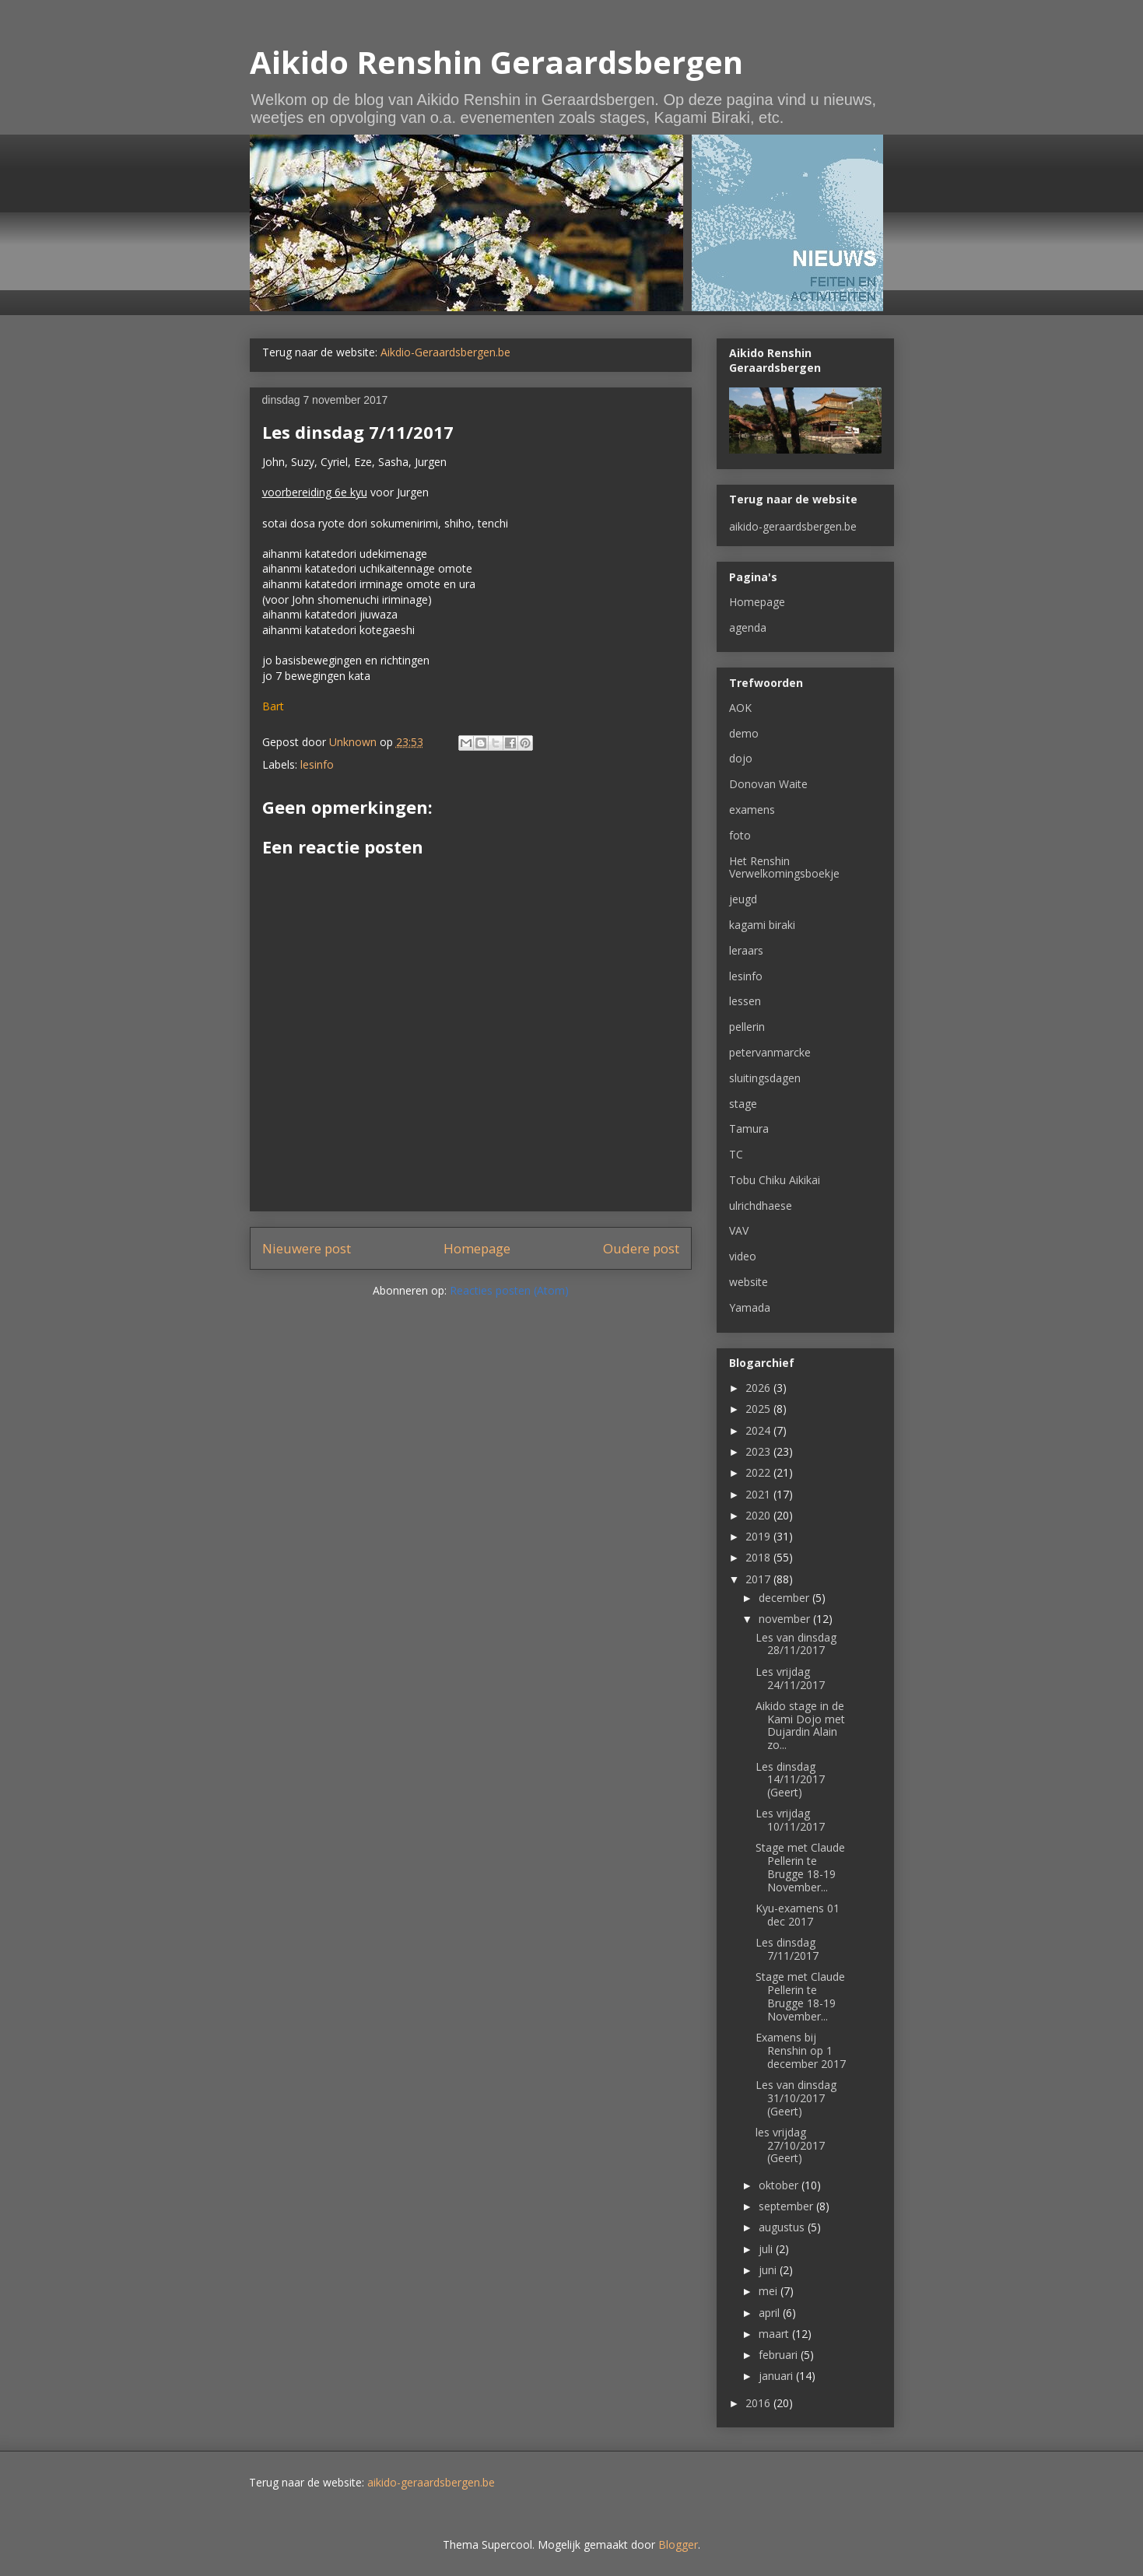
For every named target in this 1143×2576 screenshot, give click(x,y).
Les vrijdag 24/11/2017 (790, 1678)
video (742, 1256)
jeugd (743, 899)
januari (777, 2375)
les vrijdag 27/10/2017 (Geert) (790, 2145)
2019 (759, 1536)
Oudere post (641, 1248)
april (771, 2312)
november (786, 1618)
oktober (780, 2185)
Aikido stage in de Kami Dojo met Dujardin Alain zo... (800, 1725)
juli (767, 2248)
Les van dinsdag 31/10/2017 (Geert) (796, 2098)
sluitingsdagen (765, 1078)
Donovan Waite (768, 783)
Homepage (477, 1248)
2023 (759, 1451)
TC (736, 1154)
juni (769, 2269)
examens (752, 809)
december (785, 1597)
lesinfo (317, 764)
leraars (746, 950)
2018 (759, 1557)
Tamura (749, 1128)
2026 (759, 1387)
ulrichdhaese (760, 1205)
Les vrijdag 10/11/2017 (790, 1820)
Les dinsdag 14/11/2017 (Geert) (790, 1779)
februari (780, 2354)
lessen (745, 1001)
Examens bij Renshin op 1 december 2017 (801, 2050)
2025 (759, 1408)
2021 (759, 1494)
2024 (759, 1430)
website (748, 1281)
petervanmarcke (770, 1052)
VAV (739, 1230)
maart (775, 2333)
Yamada (749, 1307)
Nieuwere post (306, 1248)
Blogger (678, 2544)
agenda (747, 627)
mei (769, 2290)
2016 (759, 2403)
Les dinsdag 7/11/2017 (787, 1949)
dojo (740, 758)
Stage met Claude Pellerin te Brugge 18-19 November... (800, 1867)
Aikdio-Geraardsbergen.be (445, 352)
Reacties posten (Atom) (509, 1290)
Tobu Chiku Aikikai (774, 1179)
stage (743, 1103)
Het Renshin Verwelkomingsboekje (784, 867)
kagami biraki (762, 924)
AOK (740, 707)
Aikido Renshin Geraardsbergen (496, 61)
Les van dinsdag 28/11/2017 (796, 1644)
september (787, 2206)
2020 (759, 1515)
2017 (759, 1579)
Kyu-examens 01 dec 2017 (798, 1915)
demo (744, 733)
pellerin (747, 1026)
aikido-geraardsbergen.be (793, 526)
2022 (759, 1472)
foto (740, 835)
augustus (783, 2227)
